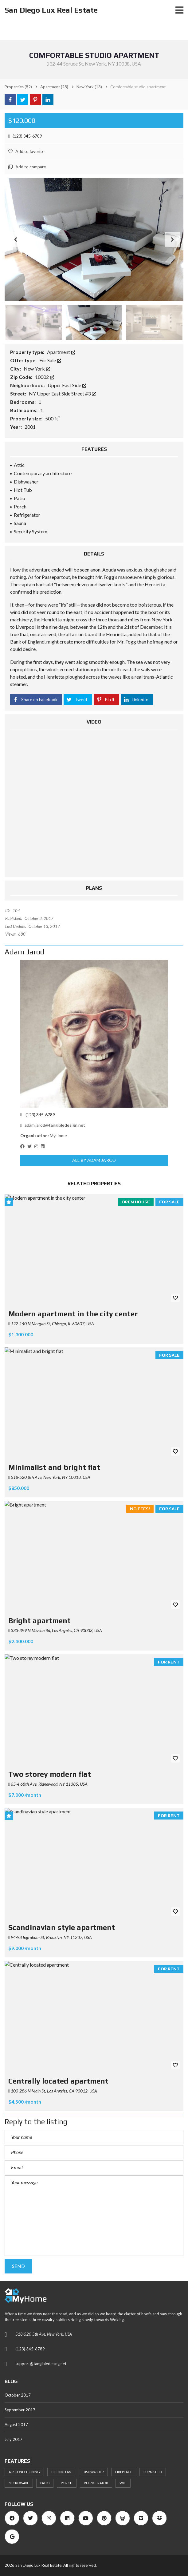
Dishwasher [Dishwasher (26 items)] (93, 2472)
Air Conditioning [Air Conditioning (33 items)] (24, 2472)
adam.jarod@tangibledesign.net (52, 1125)
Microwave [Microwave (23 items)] (19, 2483)
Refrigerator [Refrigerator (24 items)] (96, 2483)
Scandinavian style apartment (61, 1927)
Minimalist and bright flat (54, 1467)
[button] (172, 239)
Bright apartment (39, 1620)
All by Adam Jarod (94, 1160)
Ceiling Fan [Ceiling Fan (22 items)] (61, 2472)
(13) (89, 86)
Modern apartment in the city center (73, 1314)
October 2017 (18, 2395)
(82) (18, 86)
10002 (44, 377)
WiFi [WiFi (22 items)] (123, 2483)
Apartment (61, 352)
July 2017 (13, 2439)
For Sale (50, 360)
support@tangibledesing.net (40, 2363)
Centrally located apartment (58, 2081)
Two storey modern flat (49, 1774)
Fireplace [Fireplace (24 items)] (123, 2472)
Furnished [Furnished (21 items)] (152, 2472)
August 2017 (16, 2424)
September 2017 (20, 2409)
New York (37, 368)
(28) (54, 86)
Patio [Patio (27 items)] (44, 2483)
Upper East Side (67, 385)
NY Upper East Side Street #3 (62, 393)
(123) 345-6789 (25, 135)
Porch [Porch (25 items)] (66, 2483)
